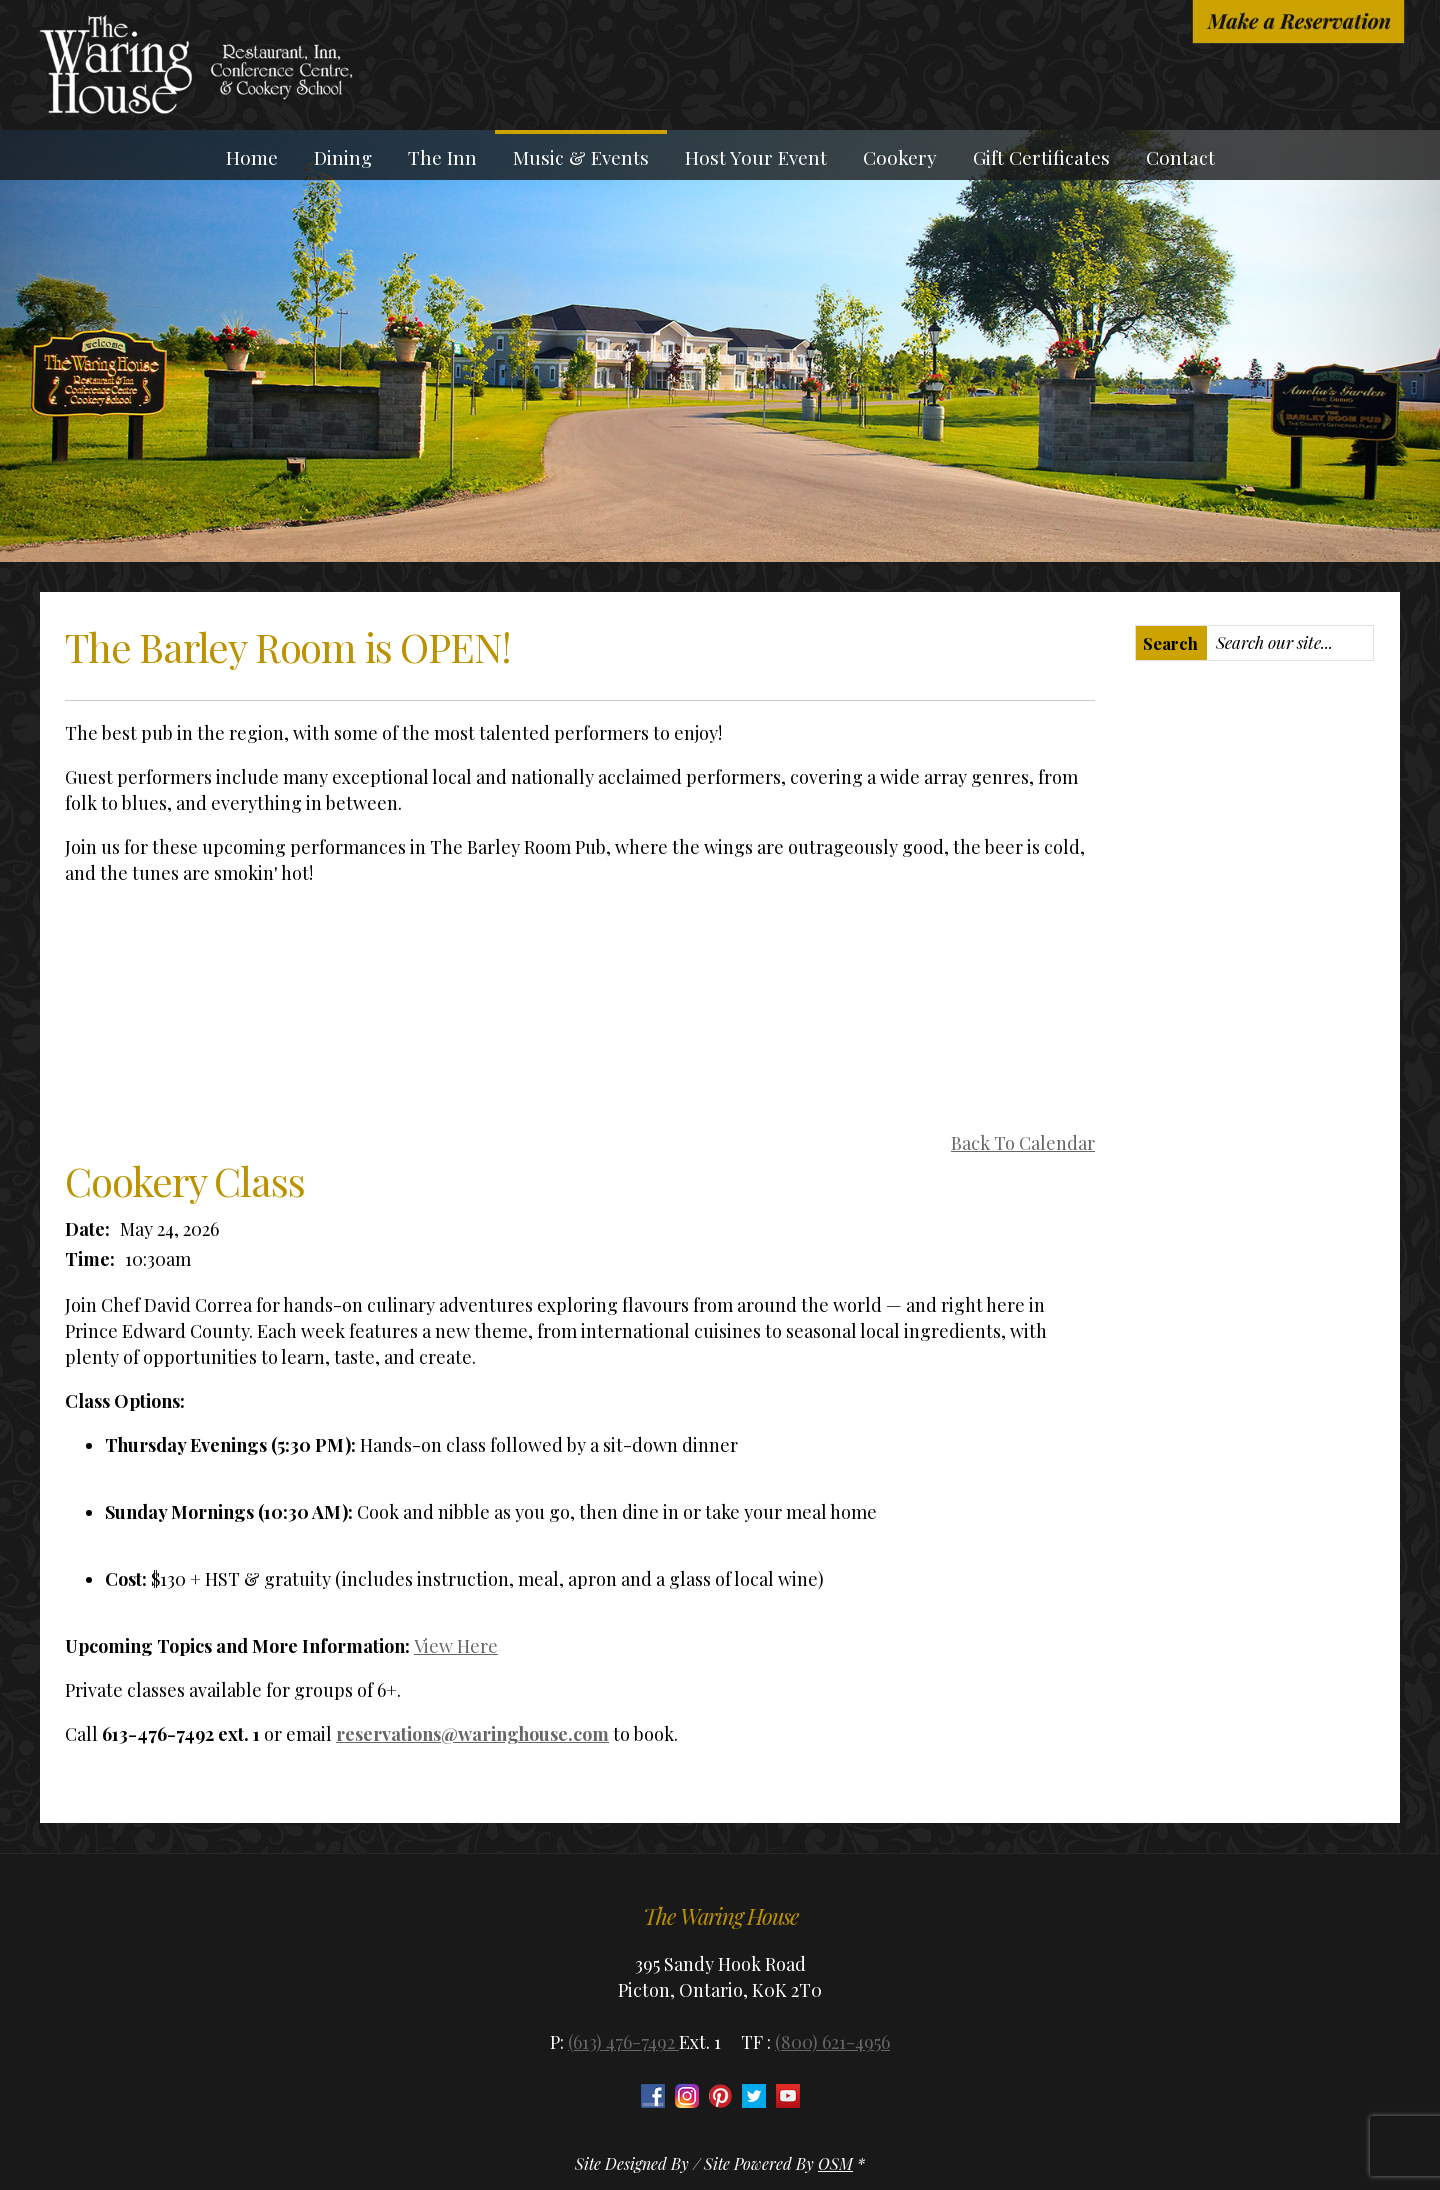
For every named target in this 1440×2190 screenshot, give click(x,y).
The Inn (442, 157)
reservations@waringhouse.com (472, 1734)
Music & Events (581, 157)
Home (252, 157)
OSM (835, 2163)
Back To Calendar (1023, 1143)
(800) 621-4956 (832, 2042)
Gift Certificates (1041, 157)
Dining (343, 157)
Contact (1180, 157)
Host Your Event (756, 157)
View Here (456, 1646)
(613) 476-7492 (623, 2042)
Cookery (900, 157)
